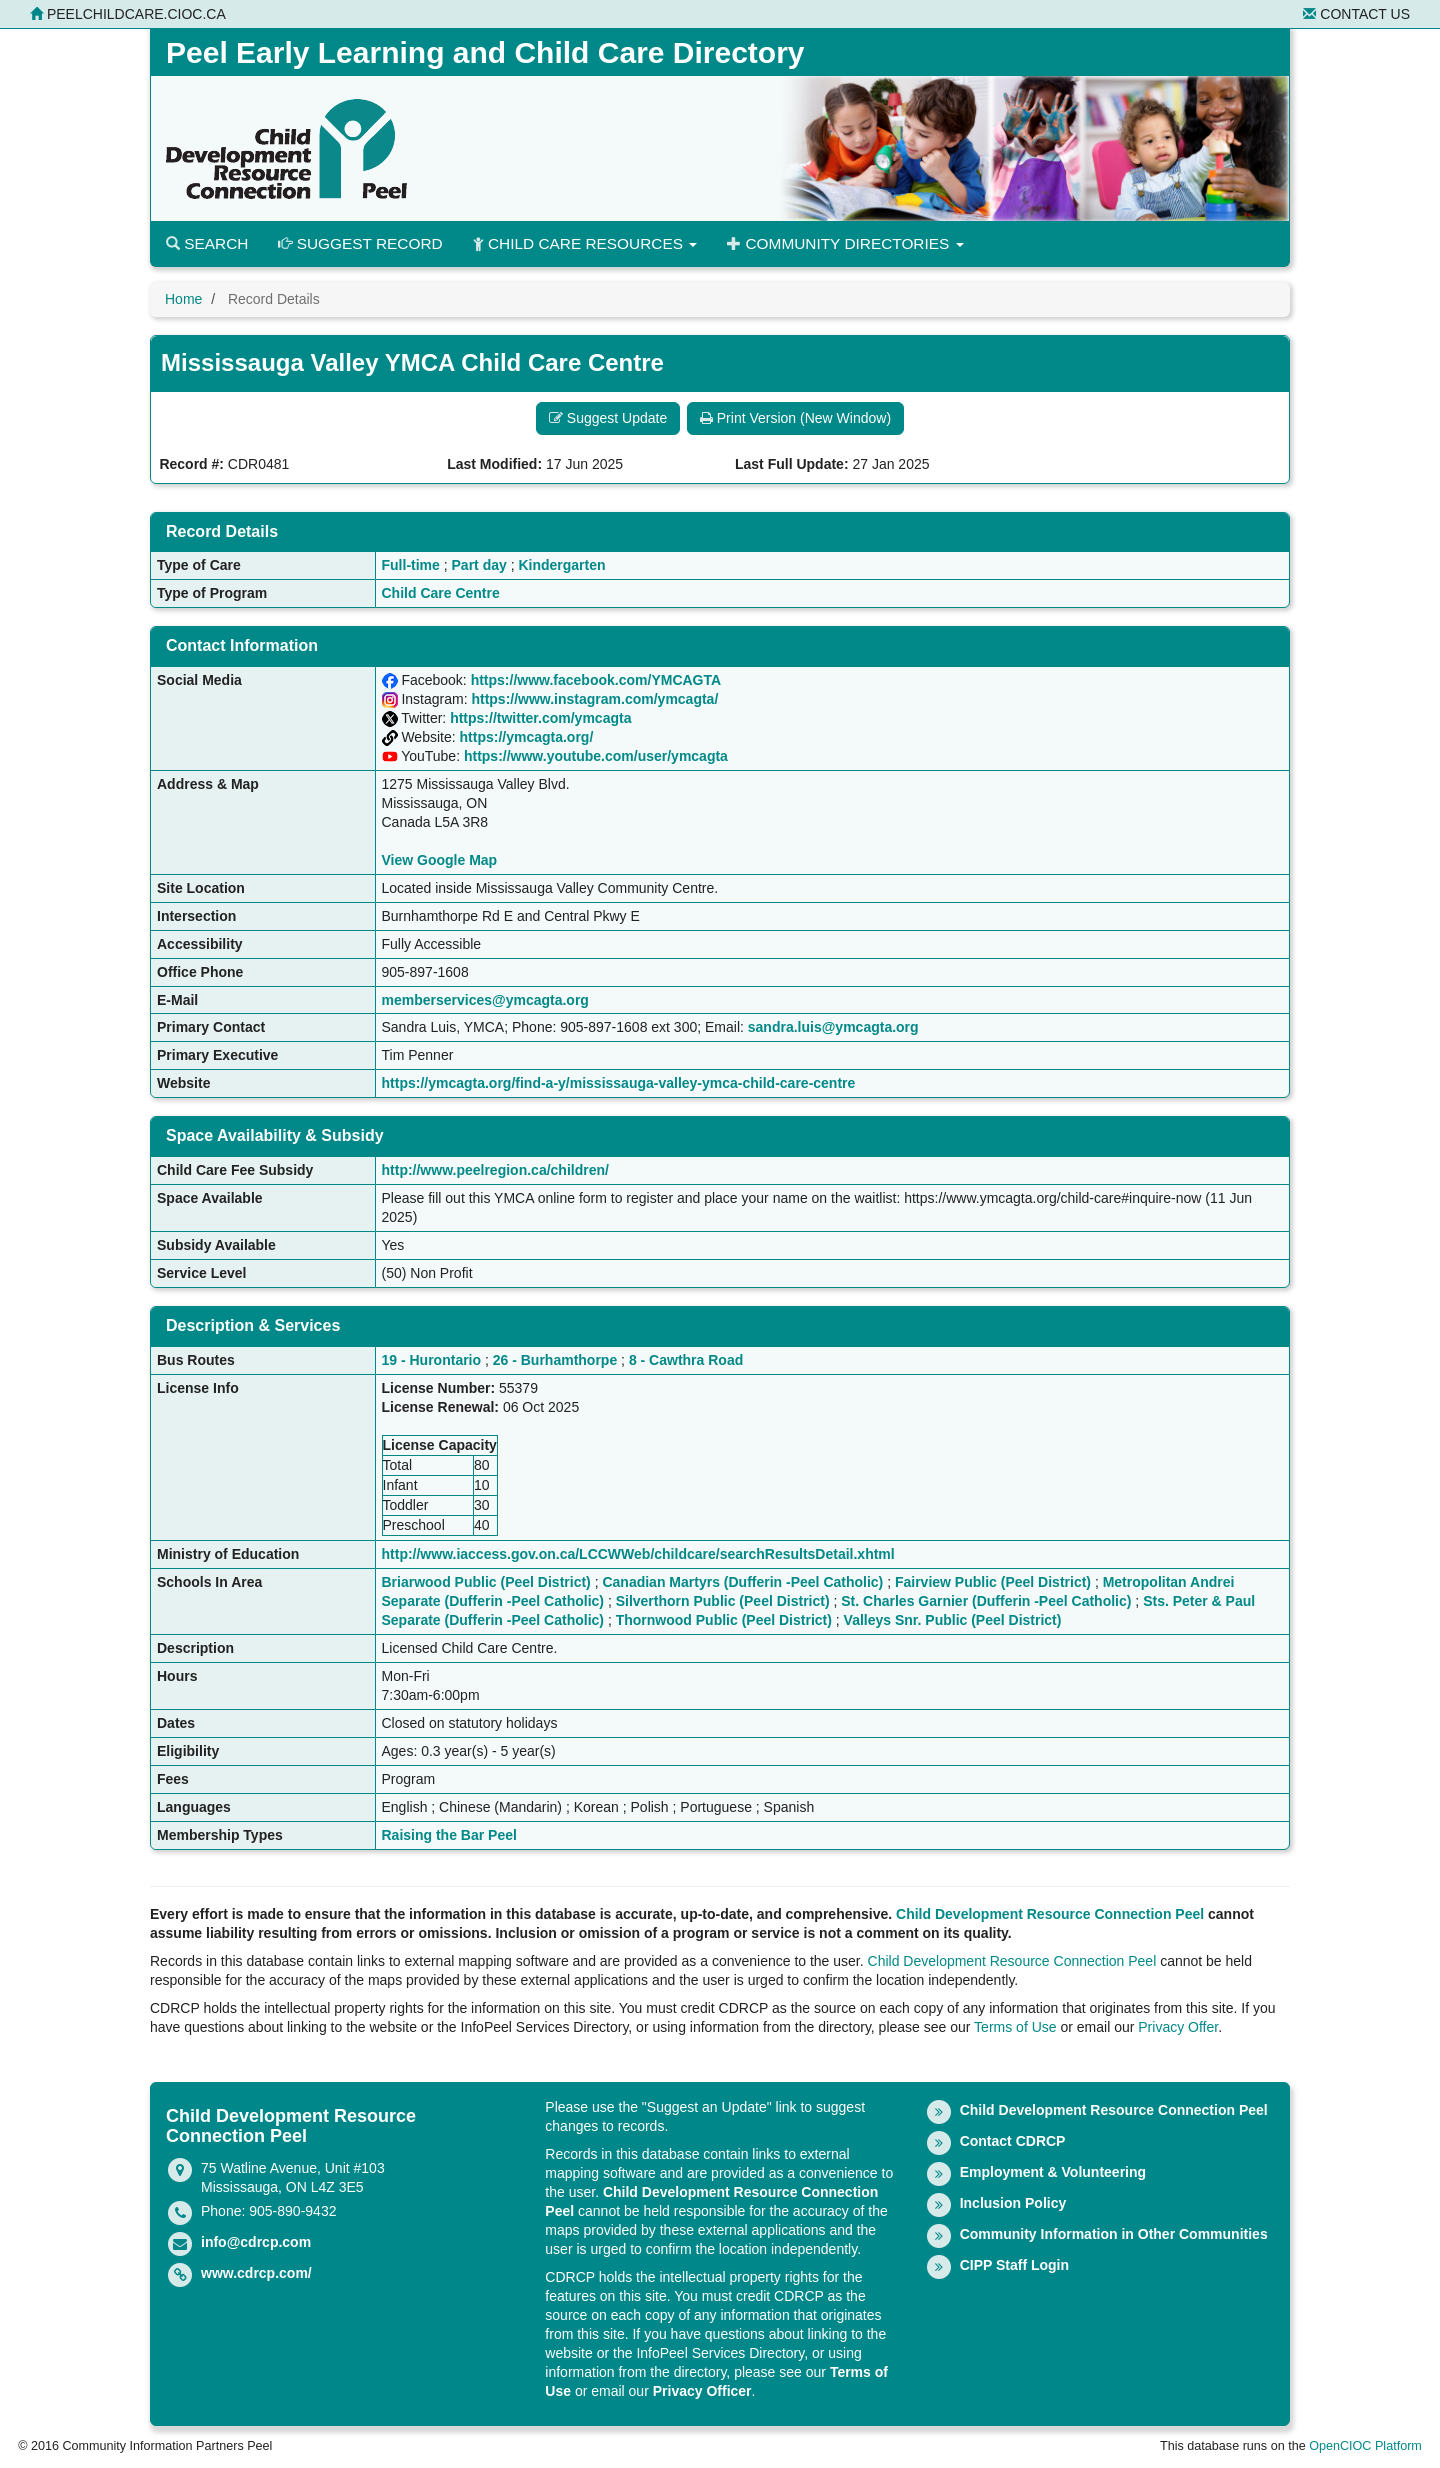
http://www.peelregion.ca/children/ (495, 1170)
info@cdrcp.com (256, 2242)
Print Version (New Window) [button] (795, 418)
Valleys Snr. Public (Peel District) (953, 1620)
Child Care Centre (441, 593)
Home (183, 299)
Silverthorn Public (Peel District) (723, 1601)
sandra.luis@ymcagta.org (833, 1027)
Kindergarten (561, 565)
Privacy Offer (1178, 2027)
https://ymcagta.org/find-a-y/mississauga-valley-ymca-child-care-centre (619, 1083)
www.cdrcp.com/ (256, 2273)
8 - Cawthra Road (686, 1360)
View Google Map (440, 860)
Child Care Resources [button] (585, 243)
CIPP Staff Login (1014, 2265)
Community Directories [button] (845, 243)
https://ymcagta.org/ (527, 737)
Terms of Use (1015, 2027)
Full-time (411, 565)
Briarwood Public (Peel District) (486, 1582)
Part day (479, 565)
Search (207, 243)
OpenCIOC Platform (1365, 2446)
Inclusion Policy (1013, 2203)
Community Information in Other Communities (1114, 2234)
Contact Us (1356, 14)
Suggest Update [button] (608, 418)
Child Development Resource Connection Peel (1050, 1914)
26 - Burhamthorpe (555, 1360)
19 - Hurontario (432, 1360)
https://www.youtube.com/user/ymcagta (596, 756)
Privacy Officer (702, 2391)
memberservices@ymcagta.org (485, 1000)
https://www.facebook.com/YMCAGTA (596, 680)
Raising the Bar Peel (449, 1835)
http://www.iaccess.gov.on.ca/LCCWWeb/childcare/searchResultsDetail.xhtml (638, 1554)
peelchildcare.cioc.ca (128, 14)
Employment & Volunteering (1053, 2172)
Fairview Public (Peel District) (993, 1582)
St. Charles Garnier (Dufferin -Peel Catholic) (986, 1601)
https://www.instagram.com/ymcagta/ (594, 699)
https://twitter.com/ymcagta (540, 718)
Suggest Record (360, 243)
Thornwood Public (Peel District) (724, 1620)
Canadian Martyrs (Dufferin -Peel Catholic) (742, 1582)
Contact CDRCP (1013, 2141)
